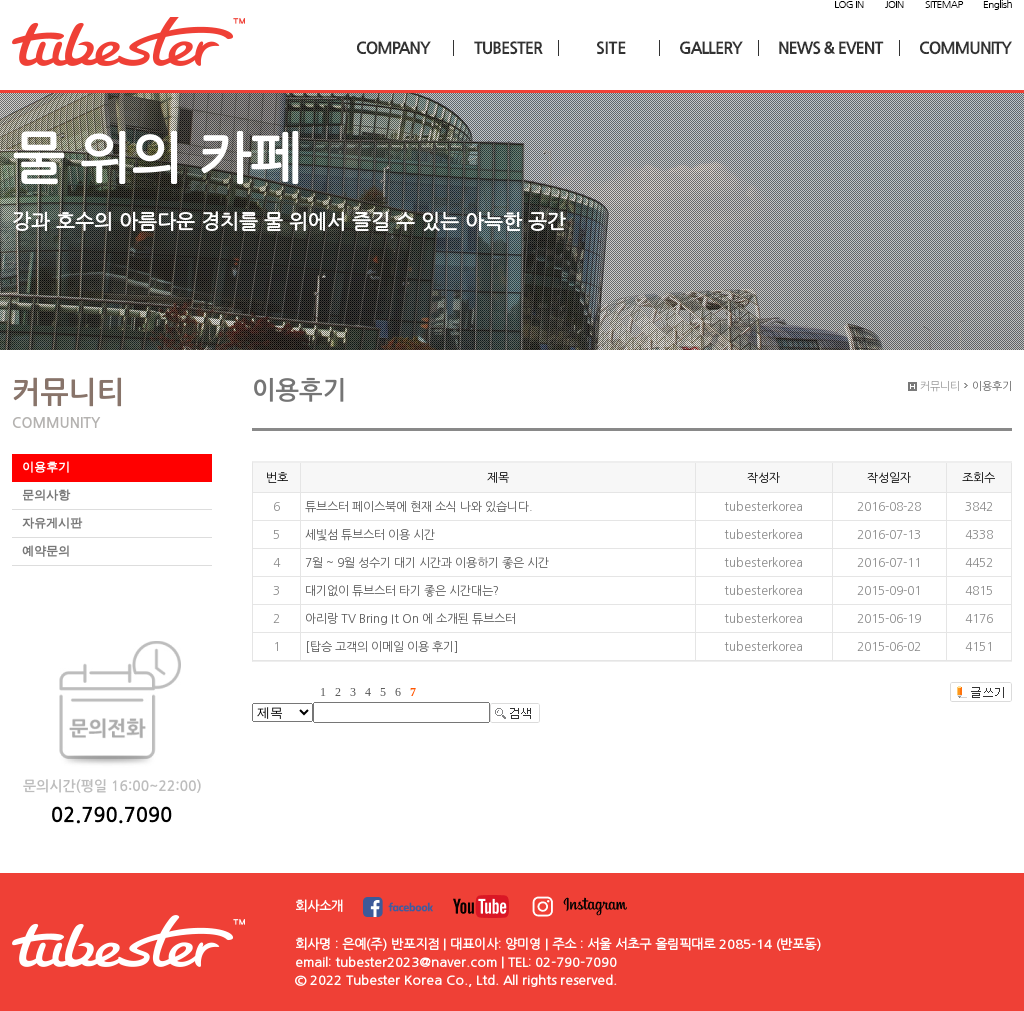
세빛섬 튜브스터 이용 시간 (370, 535)
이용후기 (46, 467)
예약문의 (46, 551)
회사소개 (319, 906)
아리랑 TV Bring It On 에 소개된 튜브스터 (410, 619)
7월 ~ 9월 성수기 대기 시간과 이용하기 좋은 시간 (427, 563)
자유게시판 (52, 523)
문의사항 (46, 495)
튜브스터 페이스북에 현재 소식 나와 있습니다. (419, 507)
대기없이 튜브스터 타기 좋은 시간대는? (402, 591)
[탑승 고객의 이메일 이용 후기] (381, 647)
